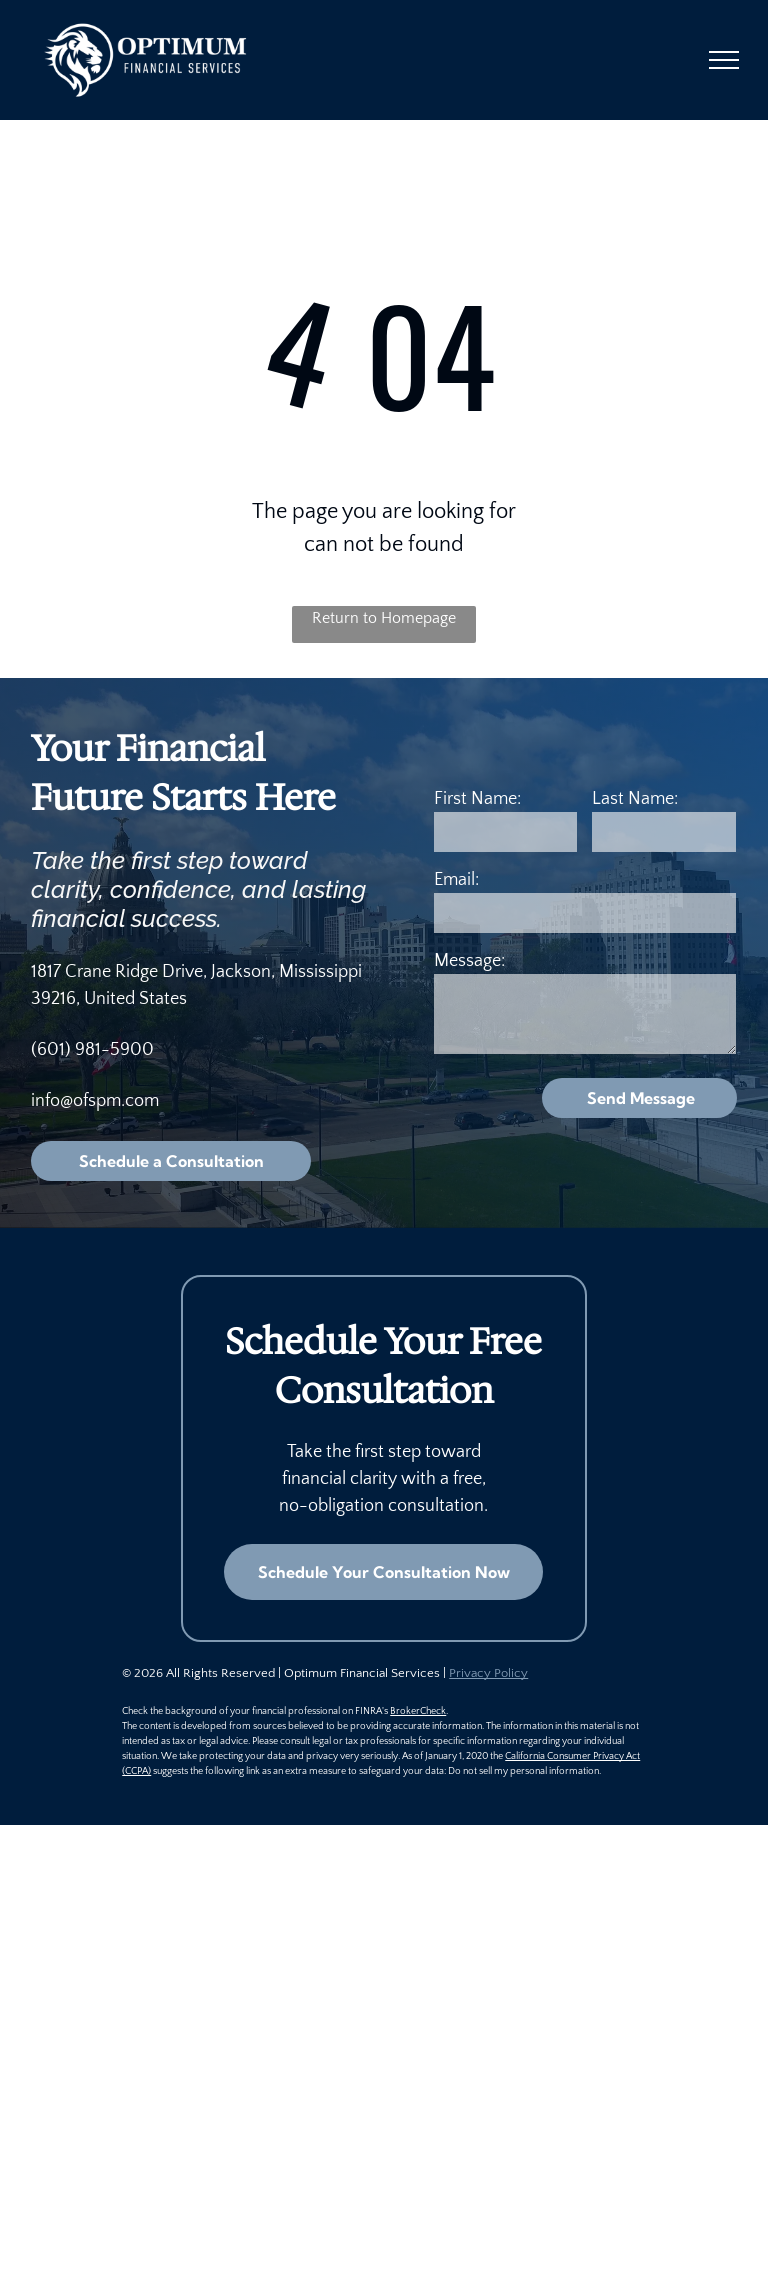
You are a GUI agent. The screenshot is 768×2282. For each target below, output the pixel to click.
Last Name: (635, 799)
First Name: (477, 799)
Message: (469, 961)
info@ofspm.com (95, 1101)
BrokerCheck (418, 1711)
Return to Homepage (384, 618)
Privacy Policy (488, 1673)
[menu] (724, 60)
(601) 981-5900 (92, 1050)
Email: (456, 880)
